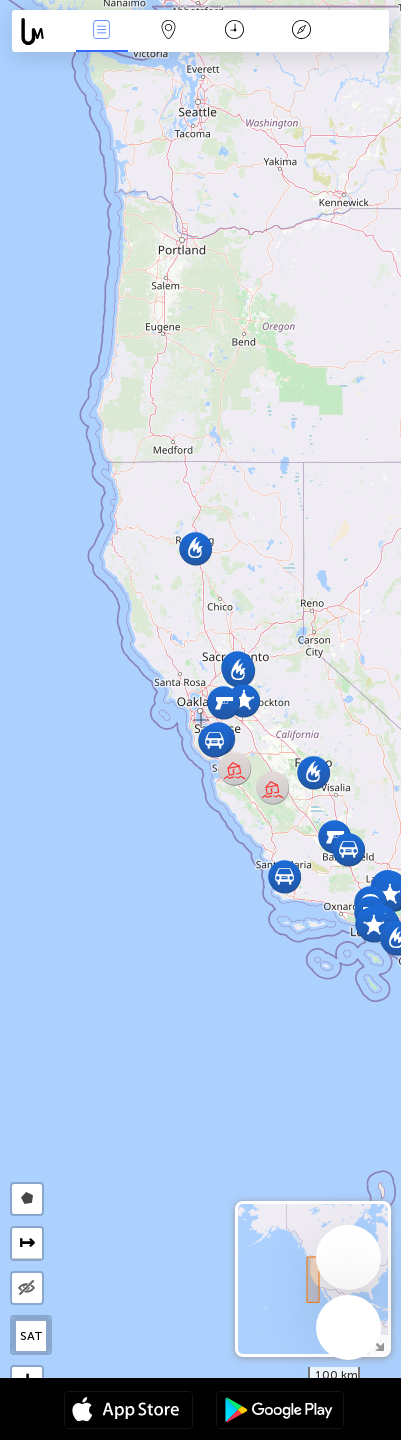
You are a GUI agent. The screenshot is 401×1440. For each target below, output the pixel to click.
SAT (31, 1336)
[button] (284, 876)
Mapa (168, 31)
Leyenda (302, 31)
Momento (234, 31)
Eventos (102, 31)
